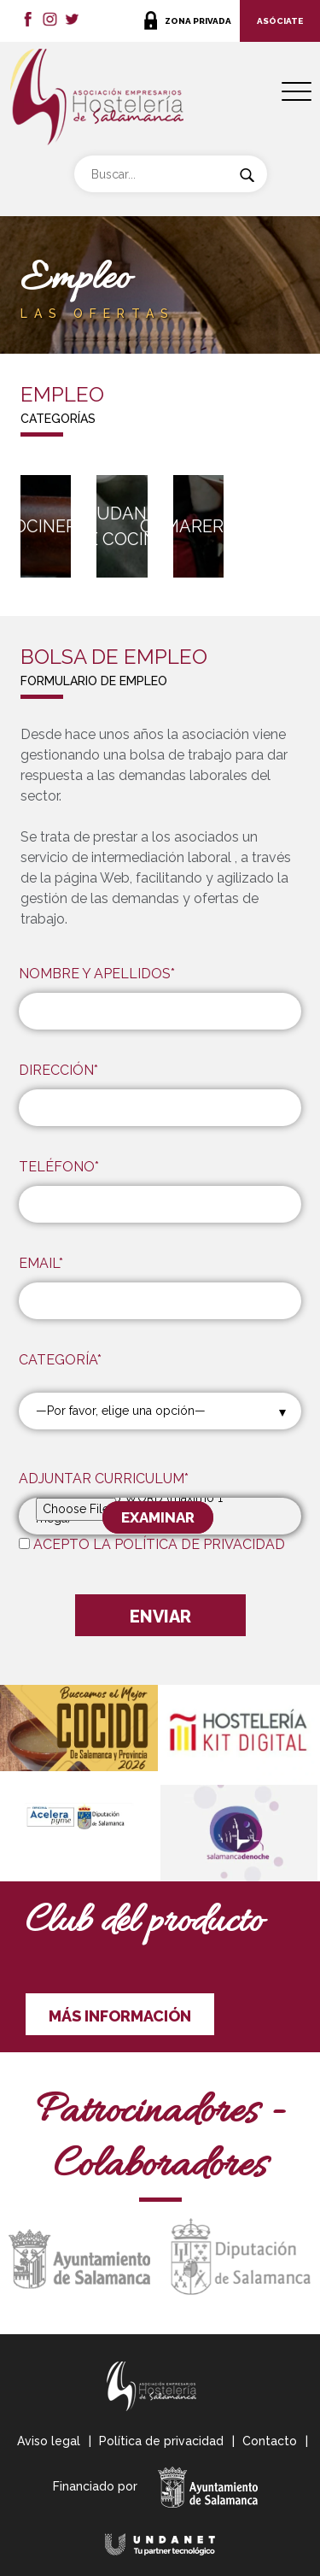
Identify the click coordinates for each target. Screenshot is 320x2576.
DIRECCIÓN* (58, 1070)
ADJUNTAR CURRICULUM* (104, 1478)
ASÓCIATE (280, 21)
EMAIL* (41, 1263)
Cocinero (46, 526)
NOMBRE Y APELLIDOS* (97, 973)
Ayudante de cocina (121, 526)
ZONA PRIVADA (198, 21)
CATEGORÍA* (60, 1360)
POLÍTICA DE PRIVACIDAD (199, 1544)
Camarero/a (198, 526)
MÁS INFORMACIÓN (120, 2016)
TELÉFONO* (59, 1167)
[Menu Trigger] (296, 91)
